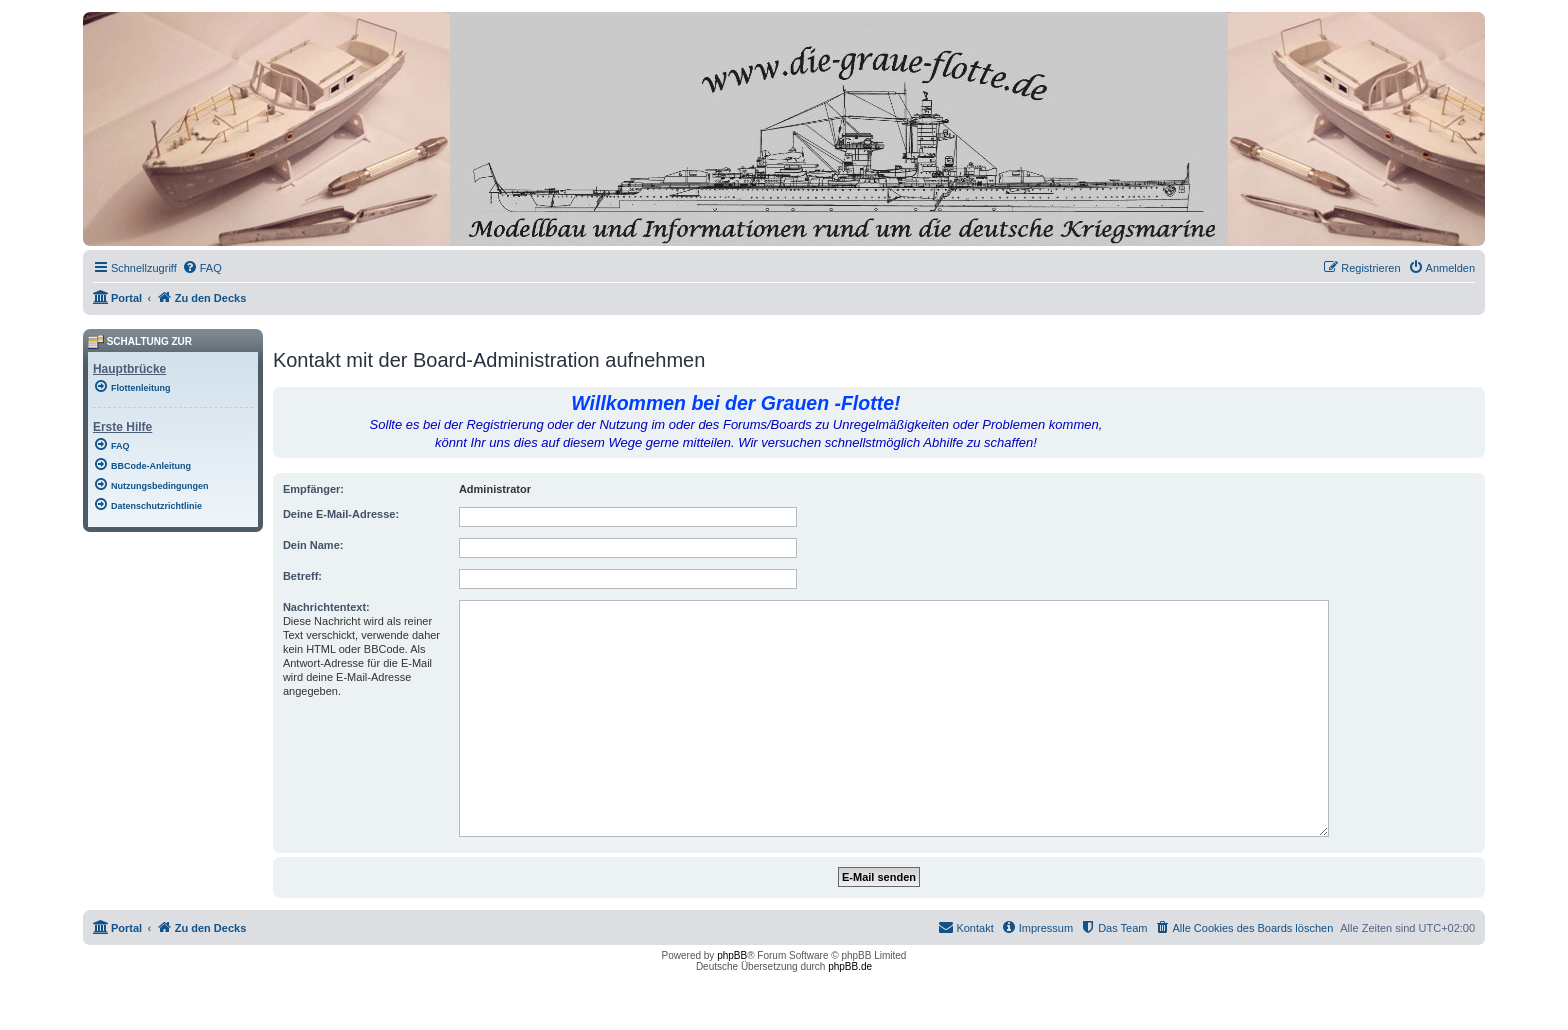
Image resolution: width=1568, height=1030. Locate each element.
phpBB (732, 955)
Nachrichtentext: (326, 607)
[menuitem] (202, 268)
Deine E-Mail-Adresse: (341, 514)
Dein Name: (313, 545)
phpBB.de (850, 966)
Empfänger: (313, 489)
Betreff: (302, 576)
